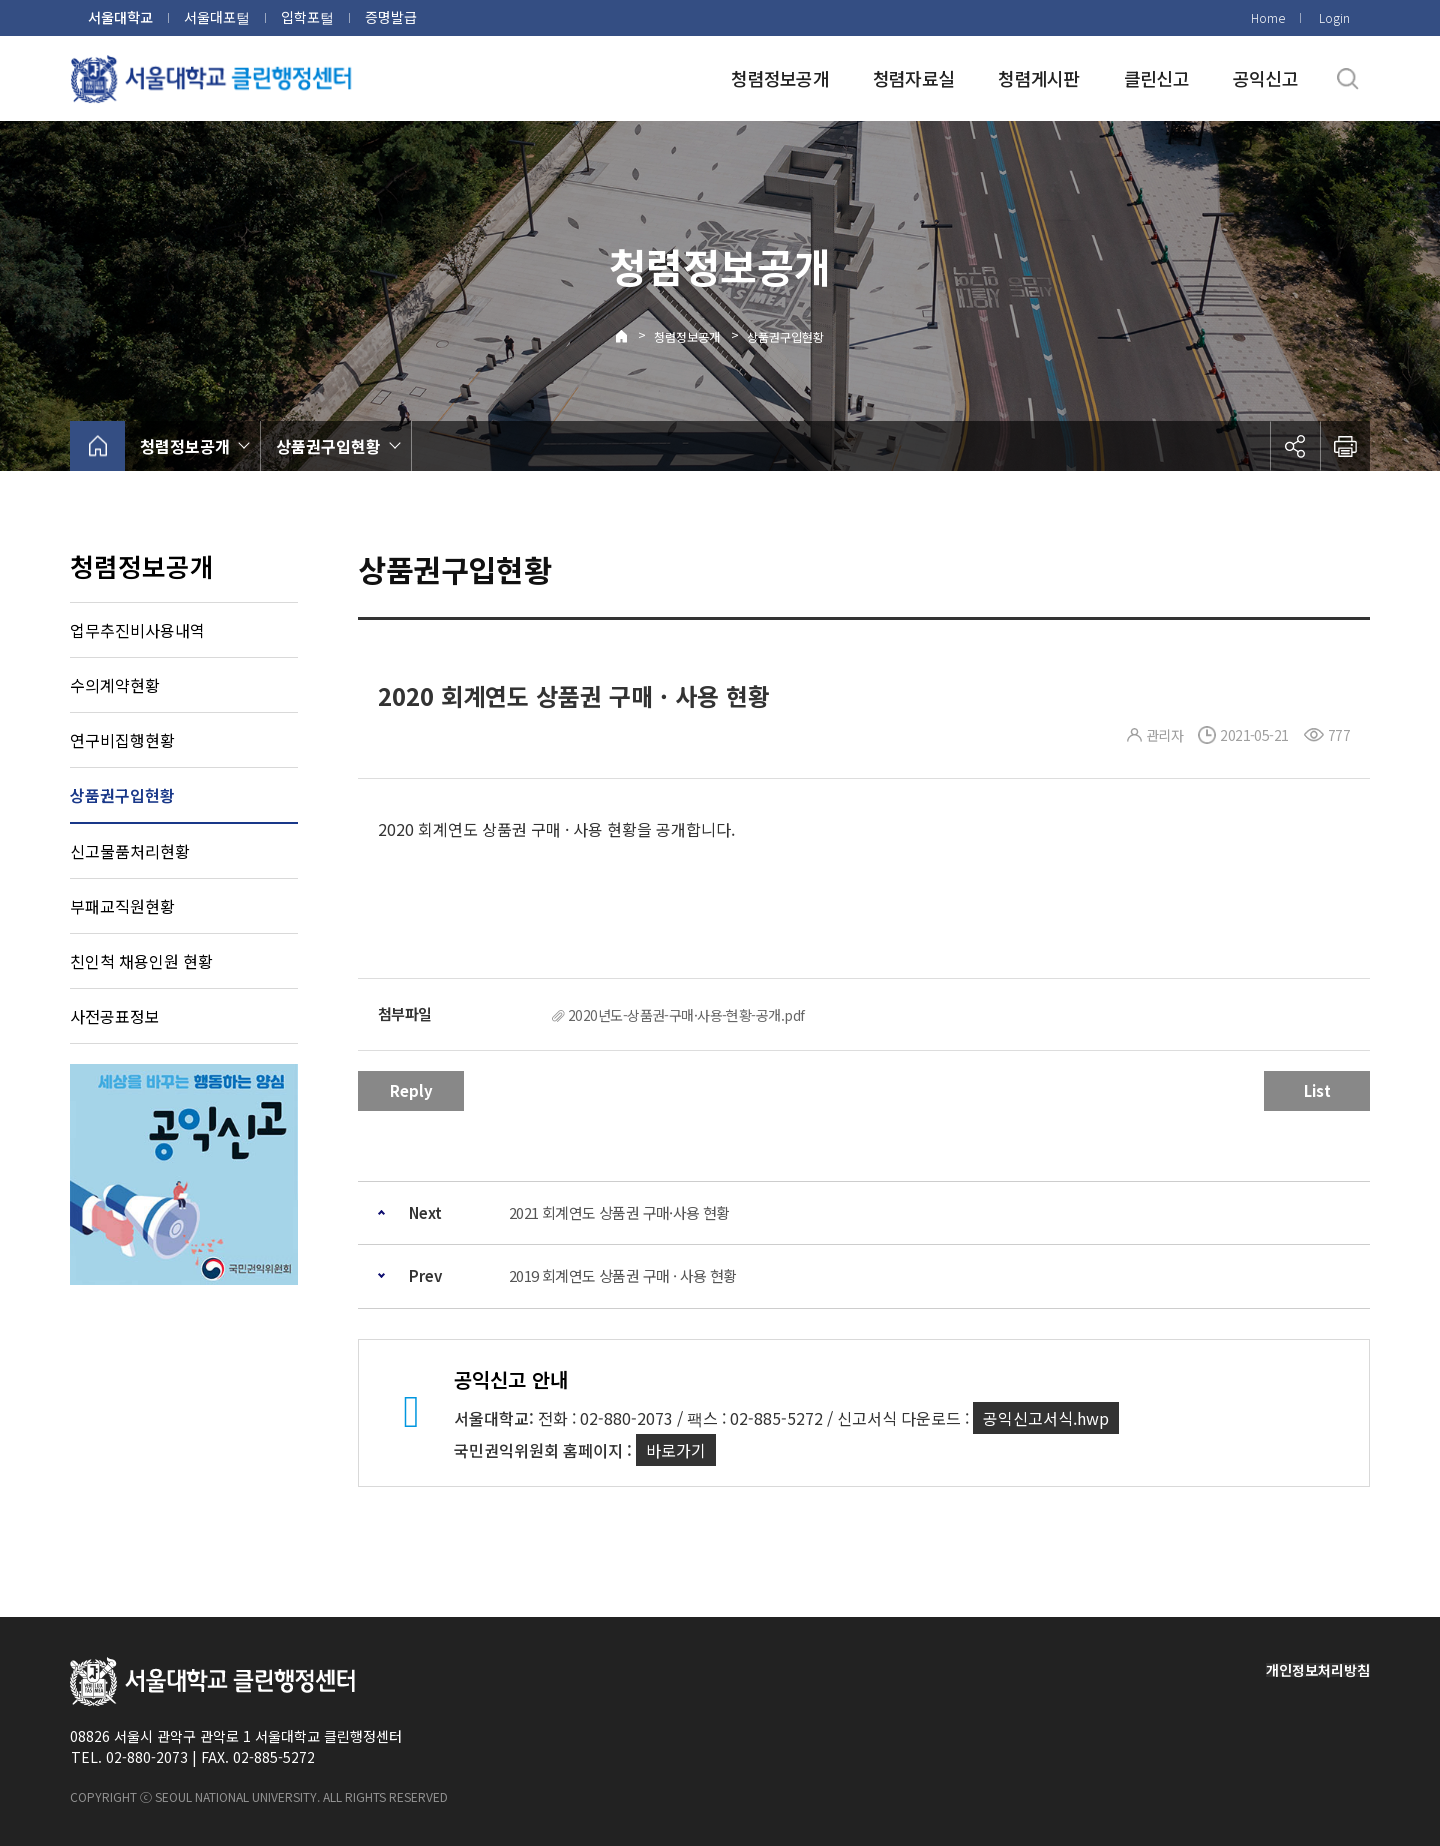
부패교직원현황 (122, 906)
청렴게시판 (1038, 78)
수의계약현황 (115, 685)
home (97, 446)
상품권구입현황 (785, 336)
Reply (411, 1090)
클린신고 (1156, 78)
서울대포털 (217, 17)
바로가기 (676, 1450)
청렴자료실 (913, 78)
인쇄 (1345, 446)
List (1317, 1090)
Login (1334, 17)
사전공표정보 (115, 1016)
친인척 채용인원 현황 (141, 961)
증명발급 (391, 17)
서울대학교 (120, 17)
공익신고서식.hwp (1046, 1418)
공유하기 (1295, 446)
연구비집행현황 (122, 740)
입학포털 (307, 17)
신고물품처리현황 (130, 851)
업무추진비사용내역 (137, 630)
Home (1268, 17)
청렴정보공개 (780, 78)
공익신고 (1265, 78)
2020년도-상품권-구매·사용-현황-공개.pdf (686, 1015)
